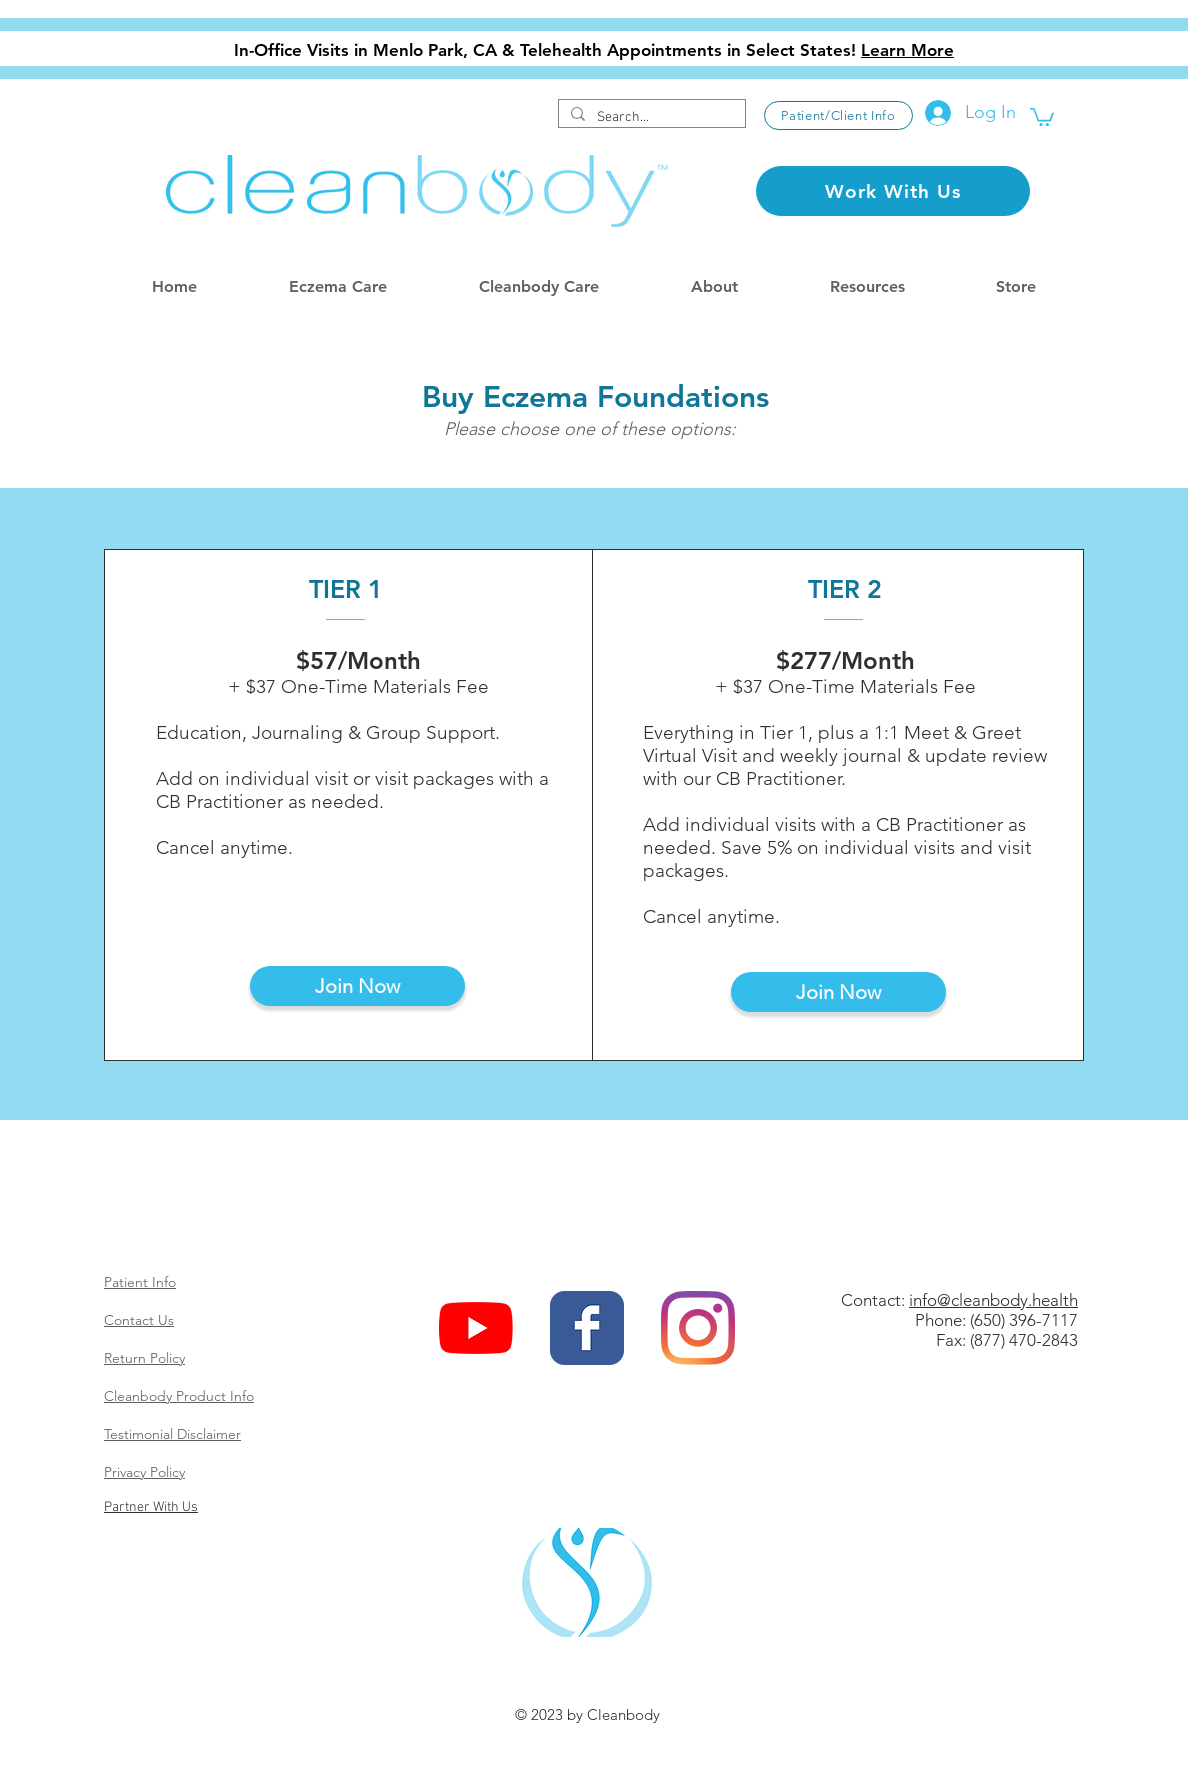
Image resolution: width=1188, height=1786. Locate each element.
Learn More (907, 50)
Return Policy (144, 1358)
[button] (1042, 116)
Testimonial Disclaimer (172, 1434)
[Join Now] (357, 986)
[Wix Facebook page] (587, 1328)
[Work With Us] (893, 191)
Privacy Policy (144, 1472)
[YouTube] (476, 1328)
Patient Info (140, 1282)
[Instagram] (698, 1328)
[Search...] (650, 118)
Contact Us (139, 1320)
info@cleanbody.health (993, 1300)
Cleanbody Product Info (179, 1396)
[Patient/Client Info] (838, 115)
